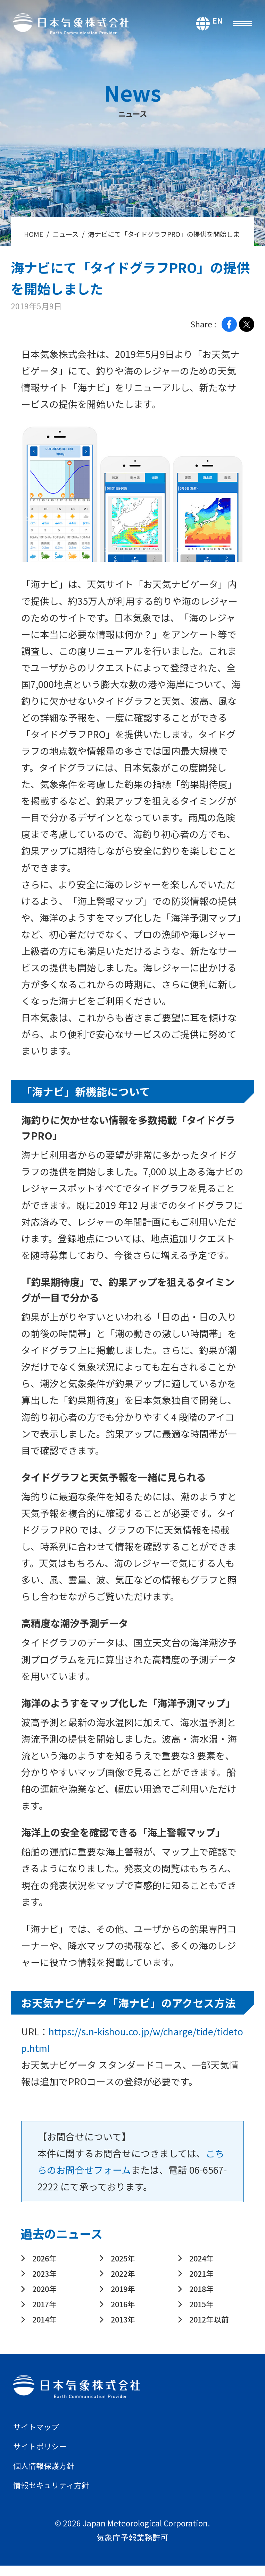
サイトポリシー (42, 2456)
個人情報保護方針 (46, 2476)
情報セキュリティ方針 (54, 2495)
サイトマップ (38, 2437)
